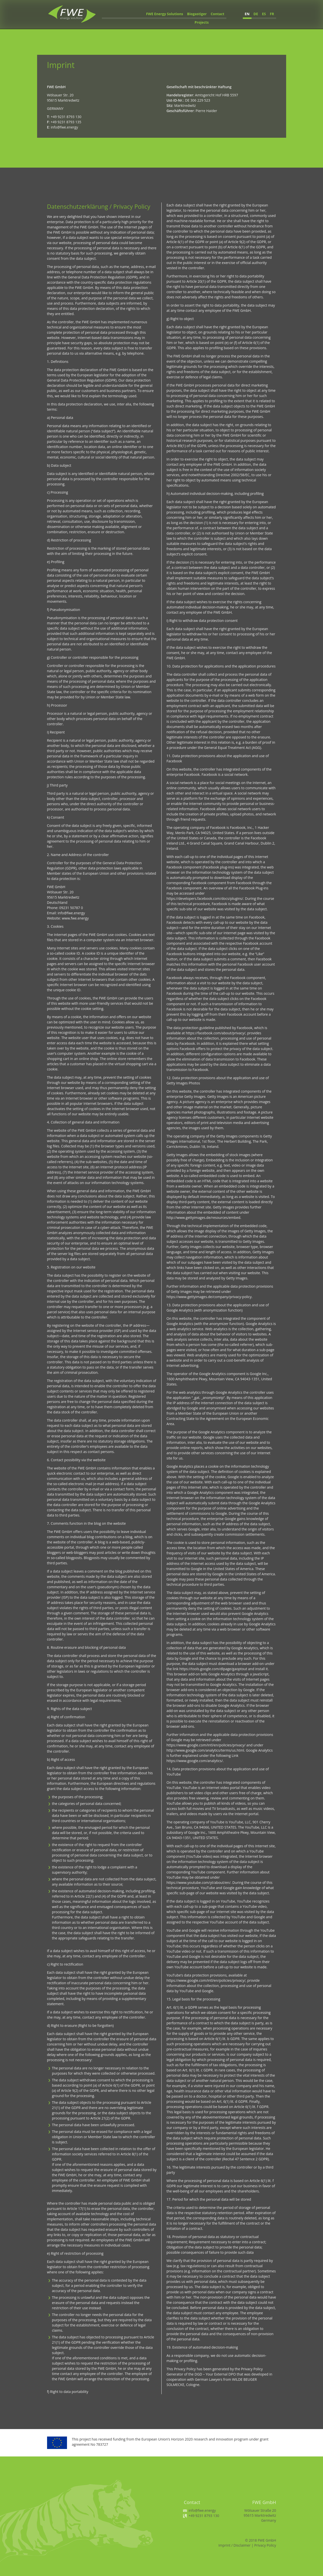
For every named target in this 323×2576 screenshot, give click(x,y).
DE (256, 13)
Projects (201, 22)
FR (272, 13)
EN (247, 13)
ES (264, 13)
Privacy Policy (265, 2545)
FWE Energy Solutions (164, 13)
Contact (217, 13)
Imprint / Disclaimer (234, 2545)
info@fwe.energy (200, 2510)
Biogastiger (197, 13)
